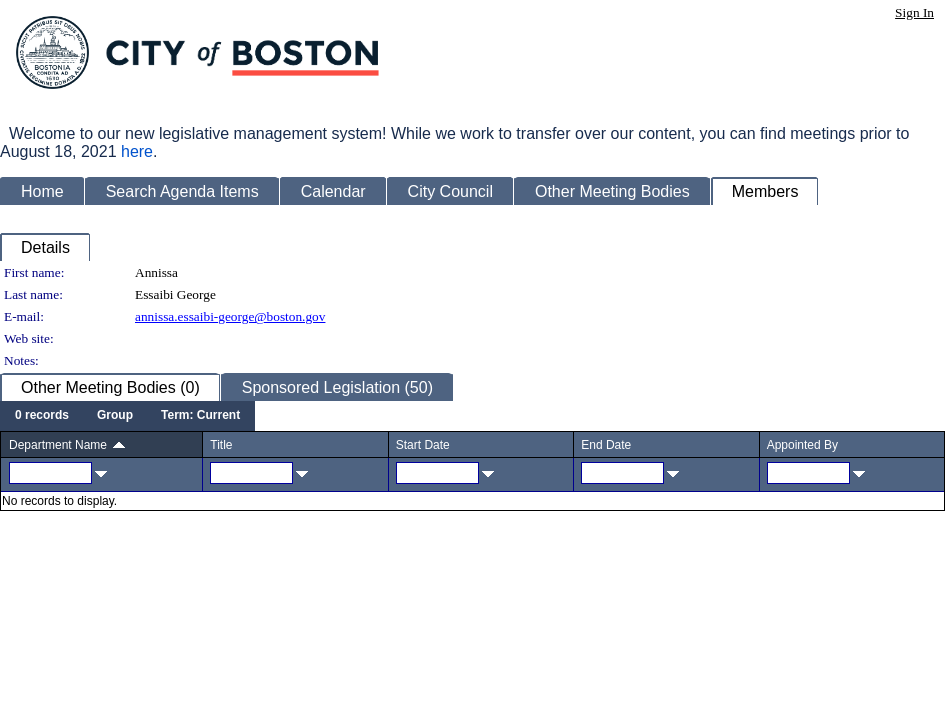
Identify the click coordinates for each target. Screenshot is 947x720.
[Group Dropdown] (115, 416)
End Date (606, 445)
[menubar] (127, 416)
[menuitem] (42, 416)
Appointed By (802, 445)
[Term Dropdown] (200, 416)
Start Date (423, 445)
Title (221, 445)
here (137, 151)
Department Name (58, 445)
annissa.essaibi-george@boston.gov (230, 316)
